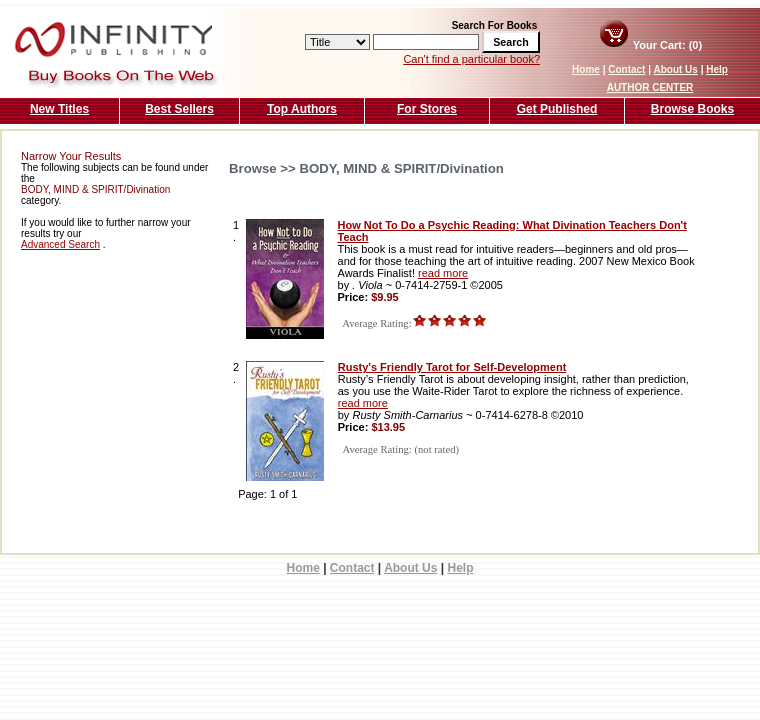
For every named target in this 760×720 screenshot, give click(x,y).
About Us (675, 69)
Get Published (557, 109)
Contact (626, 69)
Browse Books (692, 109)
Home (586, 69)
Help (717, 69)
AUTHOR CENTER (650, 87)
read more (443, 273)
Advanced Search (60, 244)
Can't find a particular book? (471, 59)
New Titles (59, 109)
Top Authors (302, 109)
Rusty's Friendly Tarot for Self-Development (452, 367)
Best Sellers (179, 109)
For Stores (427, 109)
